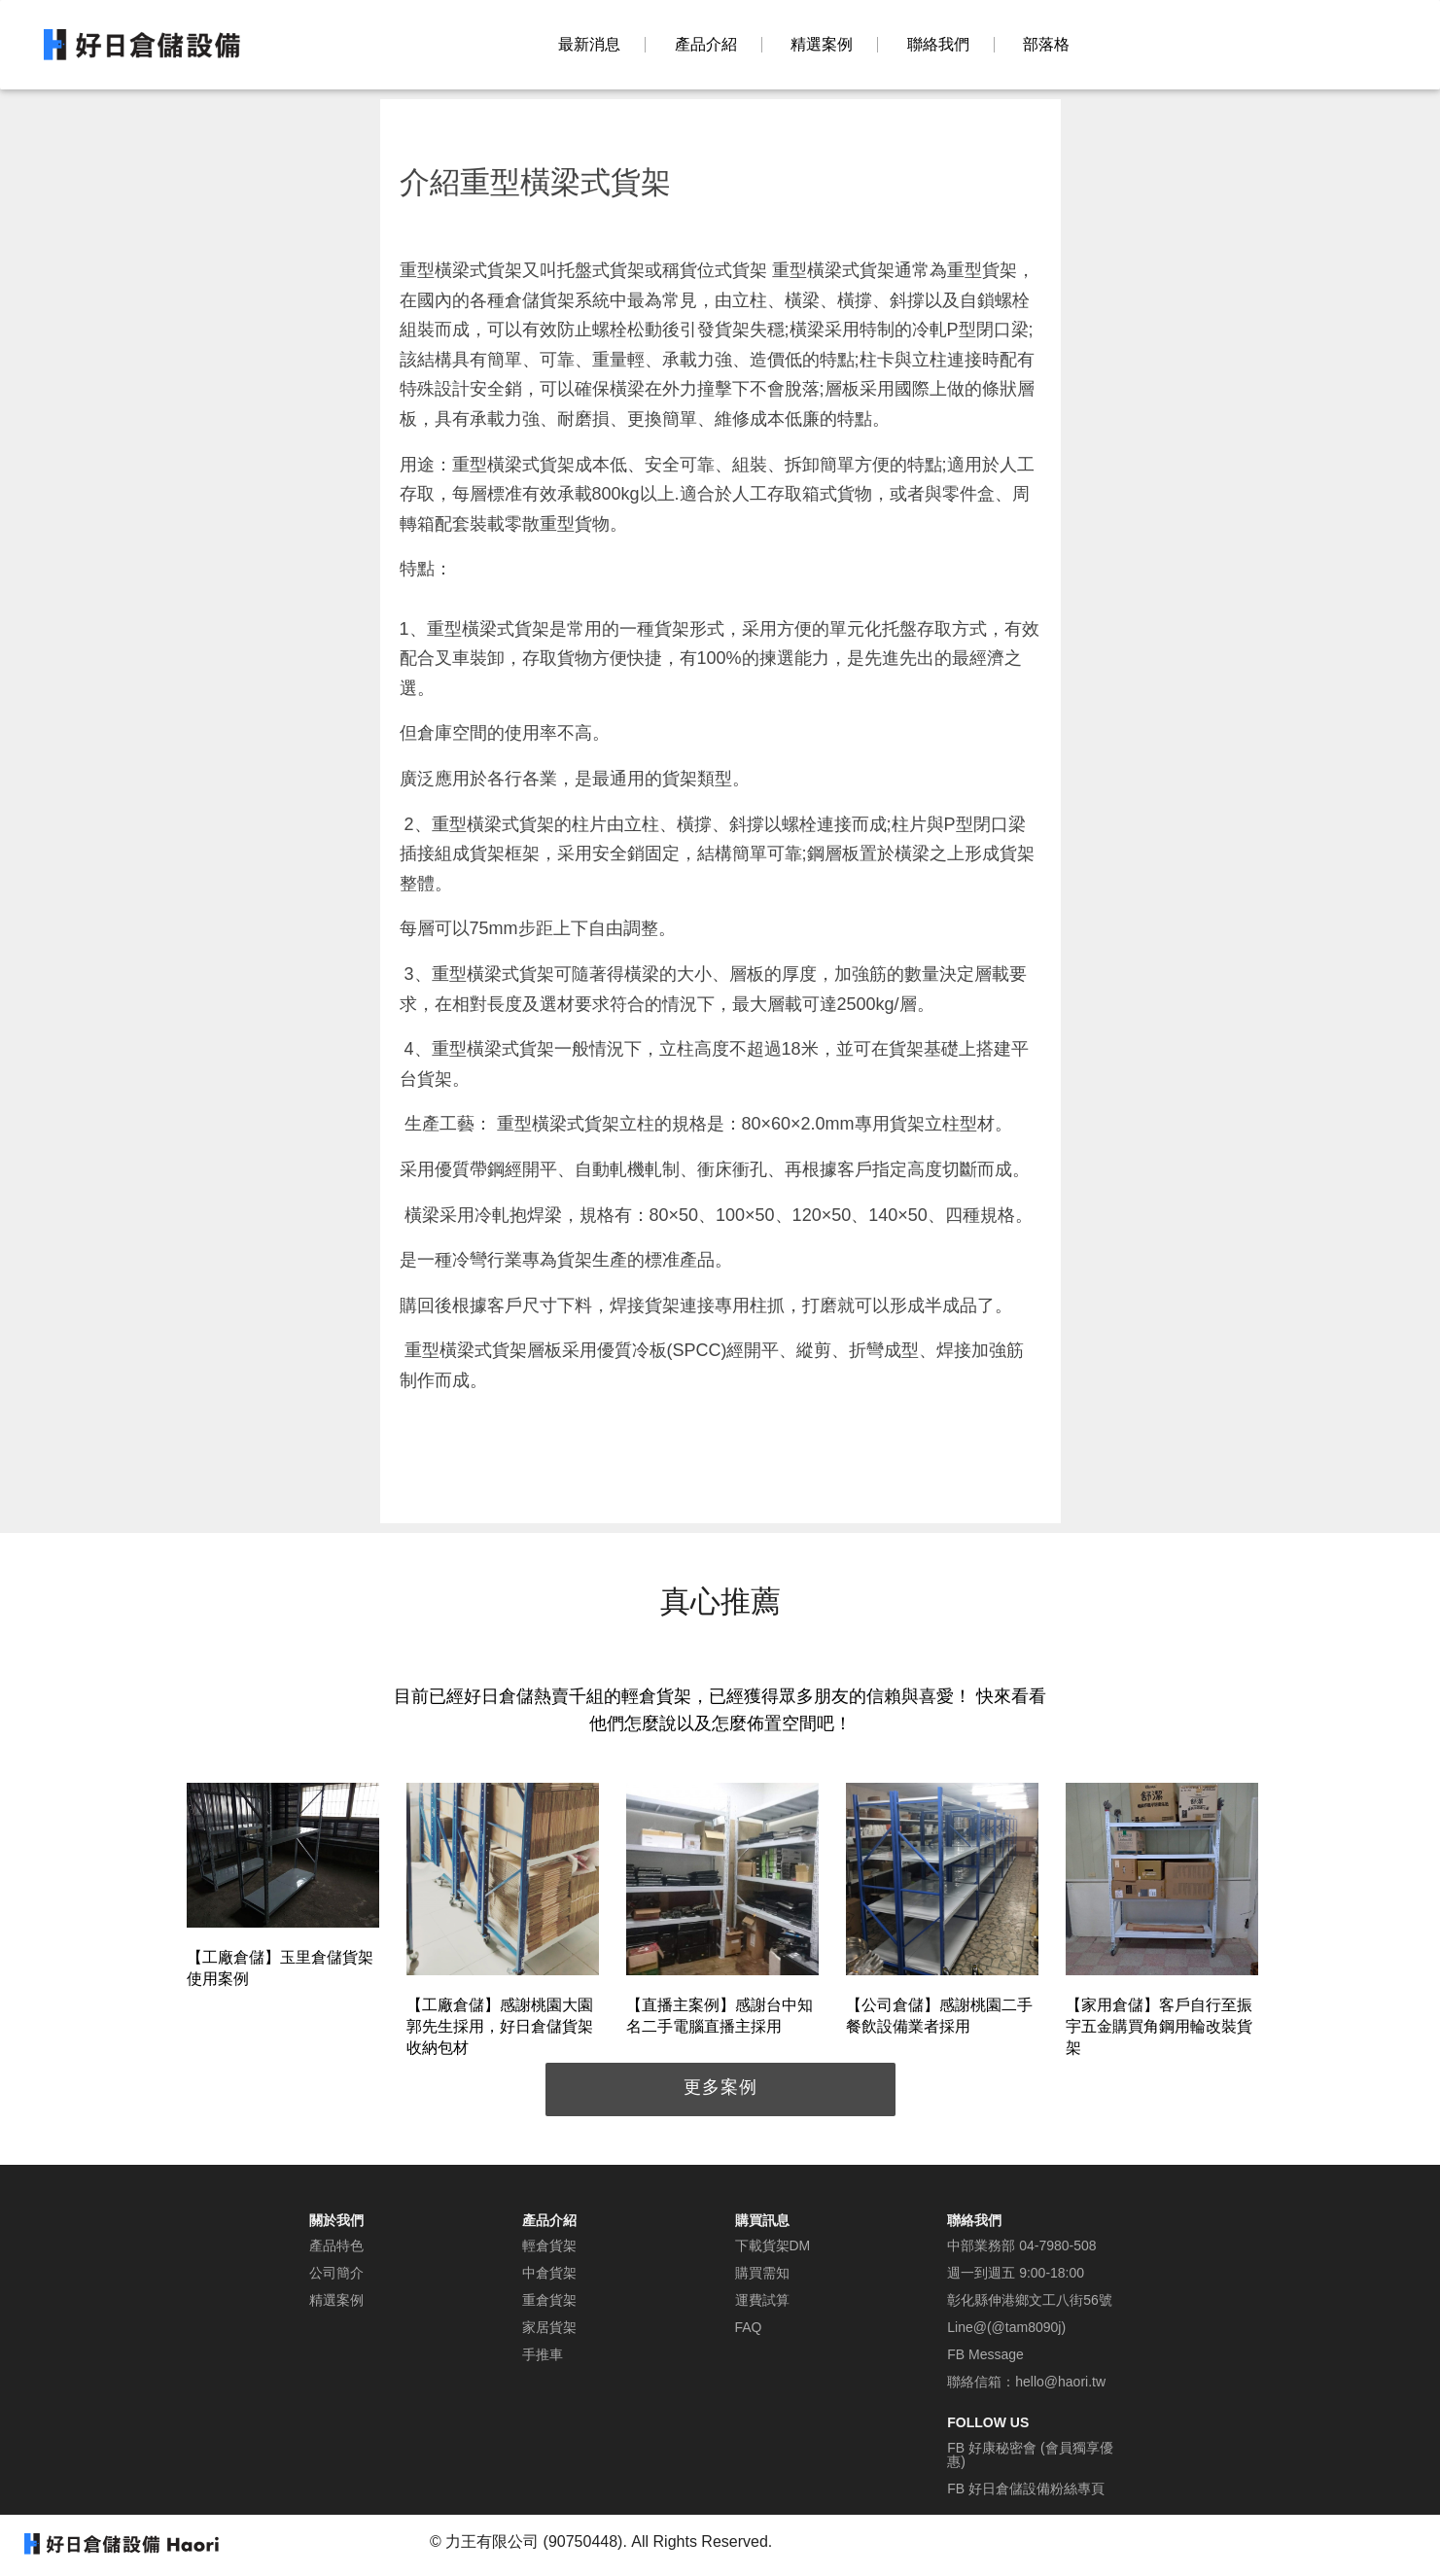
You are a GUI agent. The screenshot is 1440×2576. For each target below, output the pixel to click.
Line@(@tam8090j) (1006, 2327)
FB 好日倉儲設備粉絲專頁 (1026, 2488)
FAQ (748, 2327)
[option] (283, 1889)
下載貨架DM (773, 2245)
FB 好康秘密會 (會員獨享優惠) (1029, 2454)
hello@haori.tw (1060, 2381)
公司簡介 (336, 2272)
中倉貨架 (549, 2272)
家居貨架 (549, 2327)
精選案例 (821, 44)
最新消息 (589, 44)
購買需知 (762, 2272)
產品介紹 (706, 44)
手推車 (542, 2354)
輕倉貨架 (549, 2245)
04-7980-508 (1057, 2245)
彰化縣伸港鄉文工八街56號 (1029, 2300)
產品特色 (336, 2245)
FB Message (985, 2354)
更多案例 (720, 2087)
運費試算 (762, 2300)
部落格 (1046, 44)
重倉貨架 (549, 2300)
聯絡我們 (938, 44)
